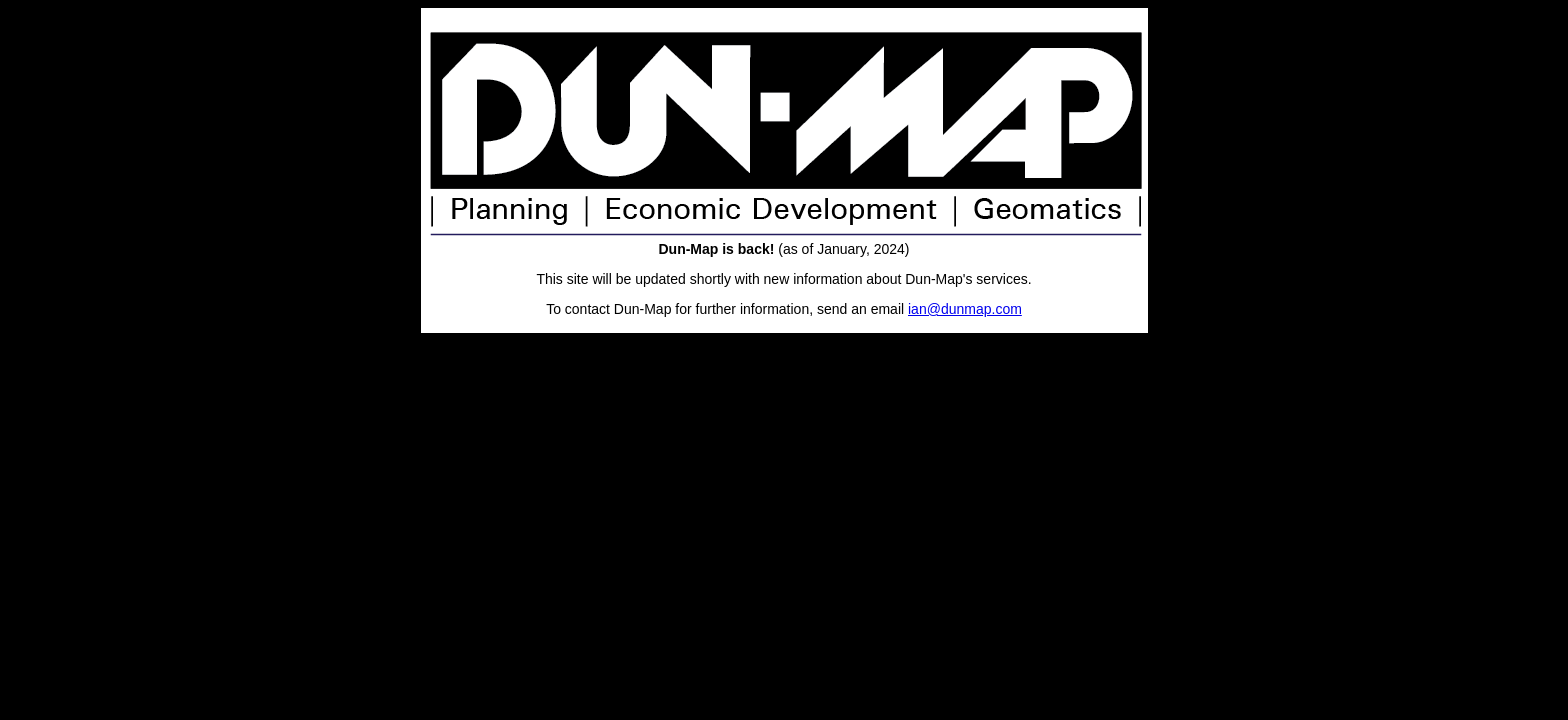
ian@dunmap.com (965, 309)
